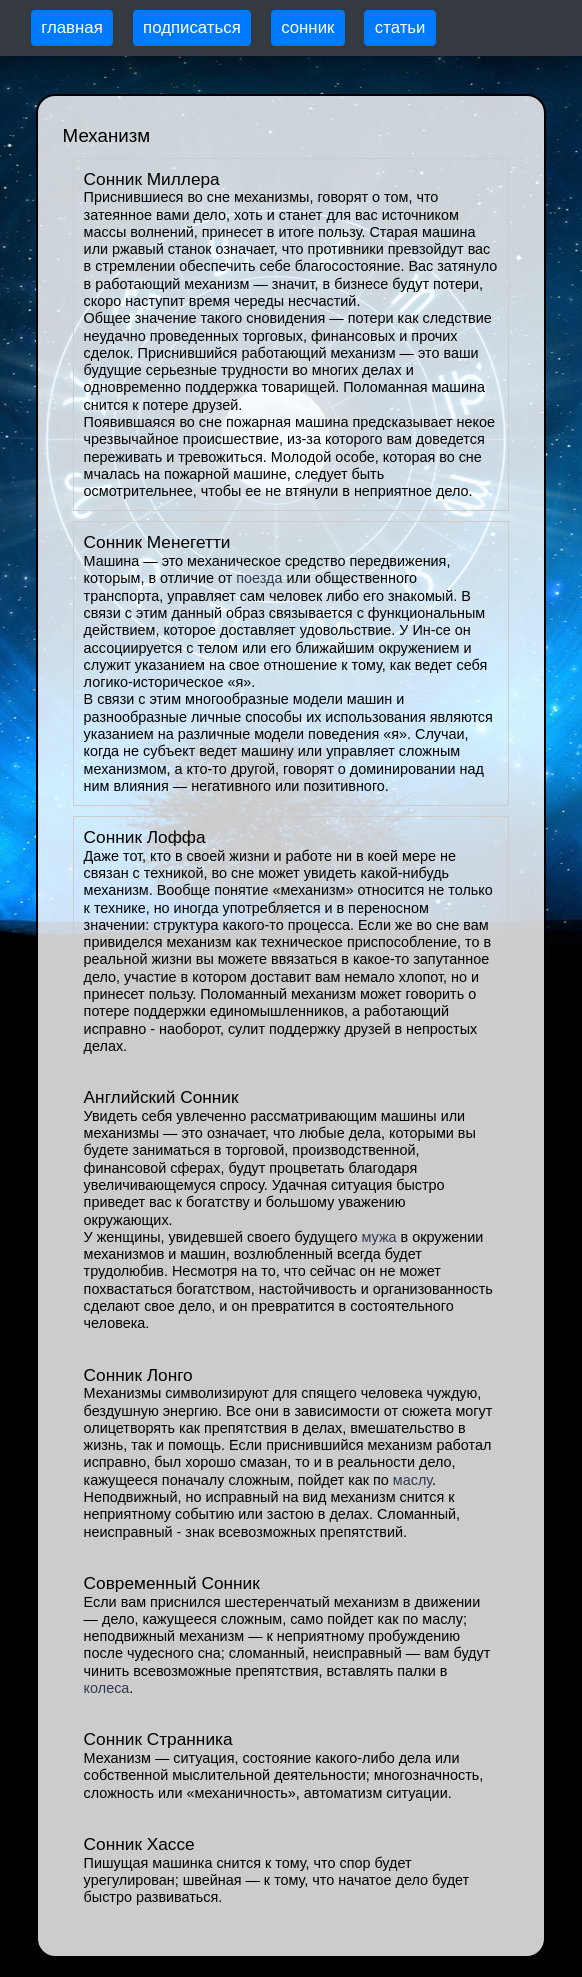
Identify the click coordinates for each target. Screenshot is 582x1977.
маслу (412, 1480)
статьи (400, 27)
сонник (307, 27)
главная (72, 27)
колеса (107, 1688)
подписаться (192, 27)
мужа (378, 1237)
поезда (259, 578)
